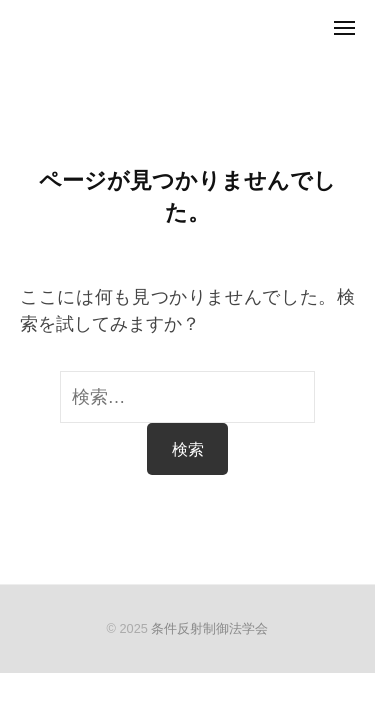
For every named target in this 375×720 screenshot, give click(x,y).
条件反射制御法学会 (209, 628)
